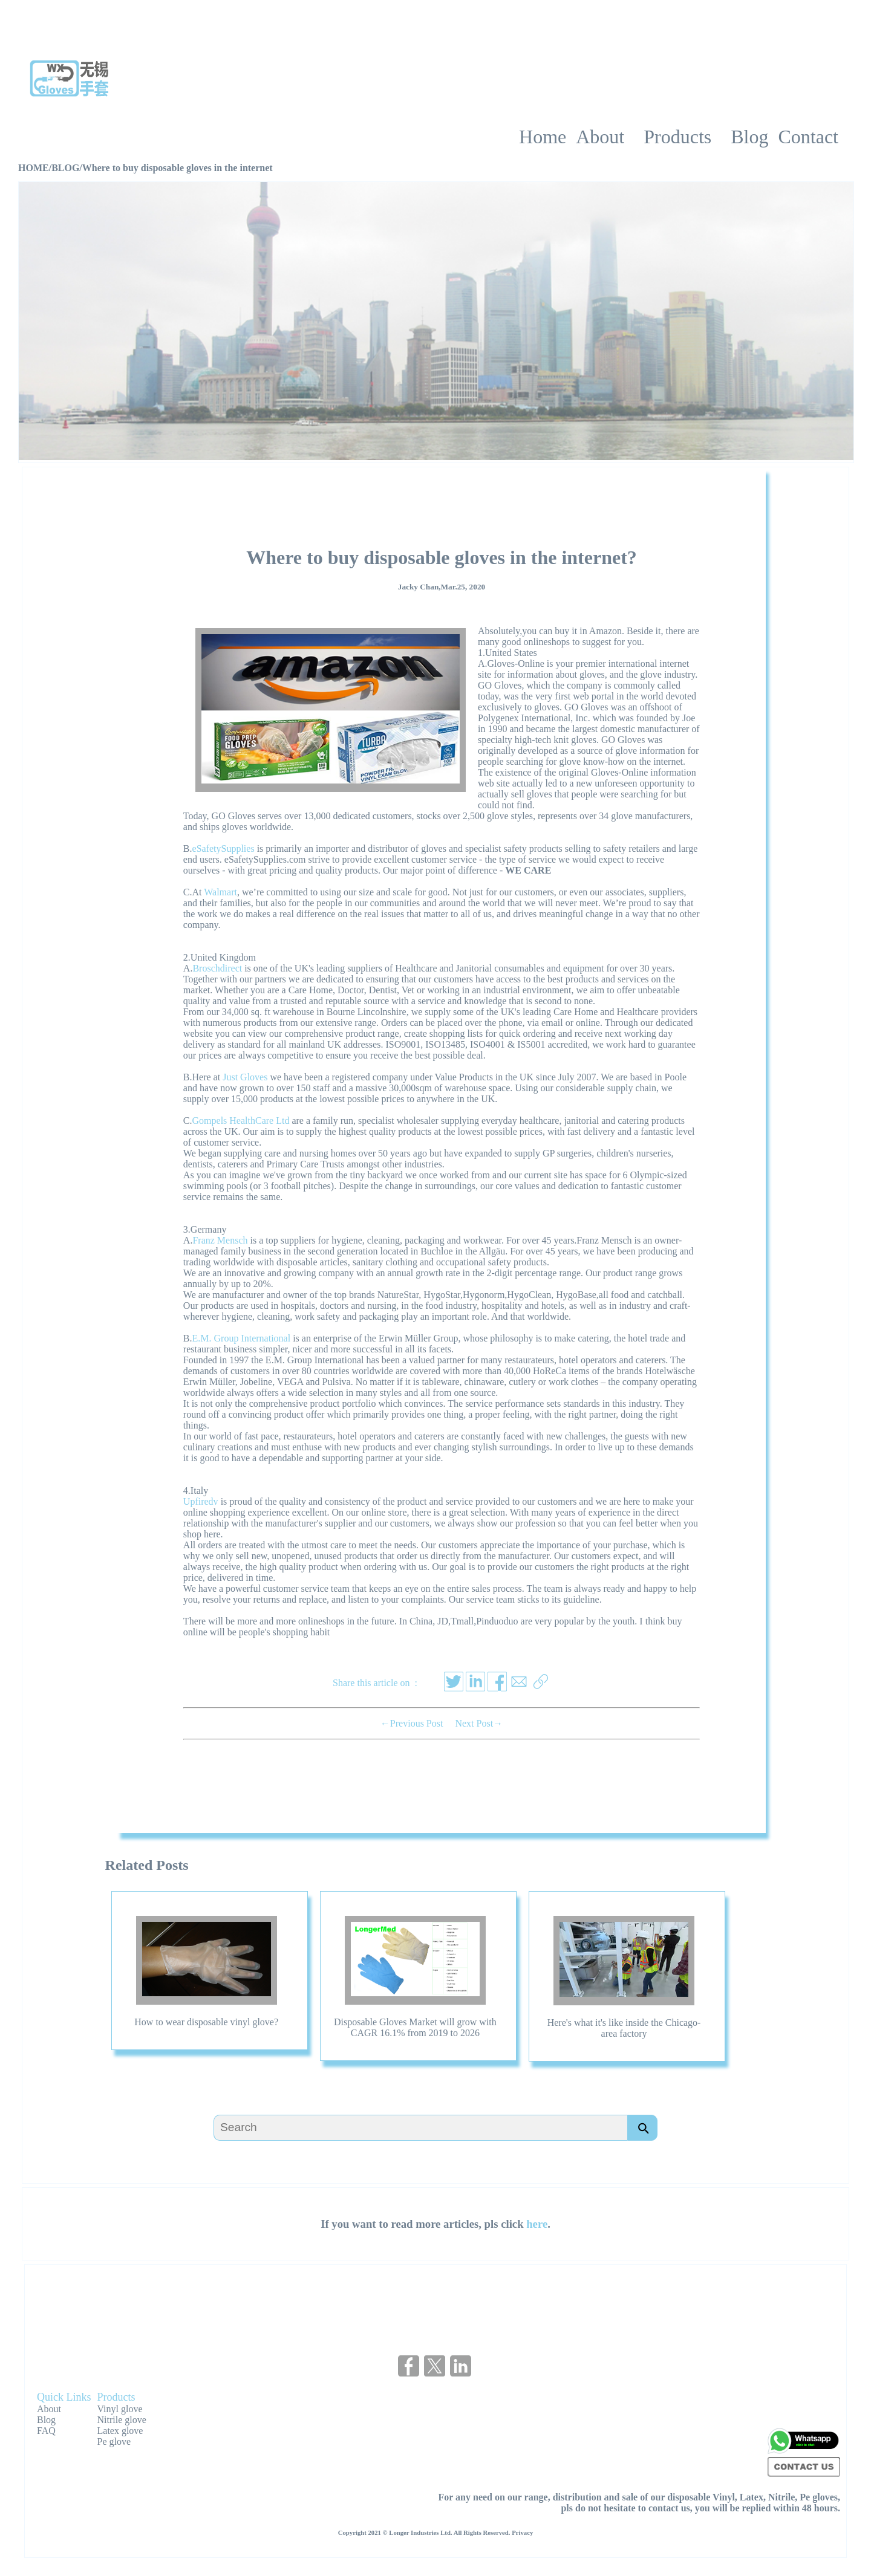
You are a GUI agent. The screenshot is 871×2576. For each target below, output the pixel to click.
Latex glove (120, 2430)
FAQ (46, 2430)
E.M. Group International (241, 1338)
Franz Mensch (219, 1240)
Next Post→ (479, 1723)
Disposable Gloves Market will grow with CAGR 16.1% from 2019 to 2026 (415, 2027)
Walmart (220, 892)
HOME (33, 168)
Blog (46, 2420)
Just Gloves (245, 1077)
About (49, 2409)
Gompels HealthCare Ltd (241, 1120)
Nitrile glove (121, 2420)
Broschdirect (217, 968)
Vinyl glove (120, 2409)
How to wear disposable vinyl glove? (206, 2022)
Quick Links (64, 2397)
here (536, 2224)
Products (116, 2397)
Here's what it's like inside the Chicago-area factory (624, 2028)
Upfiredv (200, 1501)
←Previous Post (411, 1723)
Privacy (522, 2532)
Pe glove (114, 2441)
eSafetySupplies (223, 848)
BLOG (65, 168)
